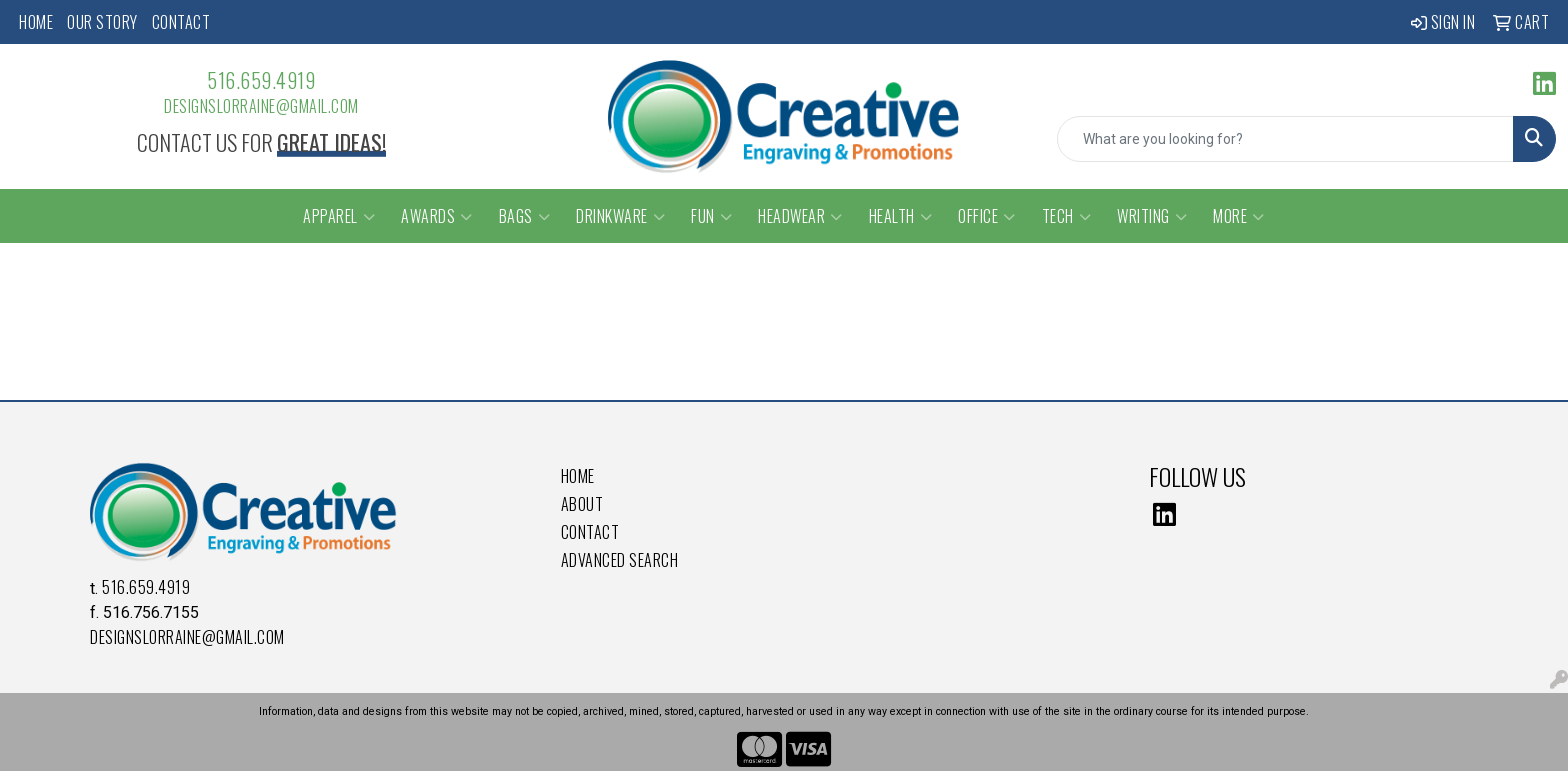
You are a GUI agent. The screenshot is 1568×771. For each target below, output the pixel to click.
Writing (1152, 216)
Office (987, 216)
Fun (711, 216)
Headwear (800, 216)
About (582, 504)
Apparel (339, 216)
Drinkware (620, 216)
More (1239, 216)
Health (901, 216)
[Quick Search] (1285, 139)
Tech (1067, 216)
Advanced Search (620, 560)
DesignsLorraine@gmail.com (261, 106)
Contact (181, 22)
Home (36, 22)
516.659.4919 (261, 80)
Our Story (102, 22)
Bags (525, 216)
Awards (437, 216)
